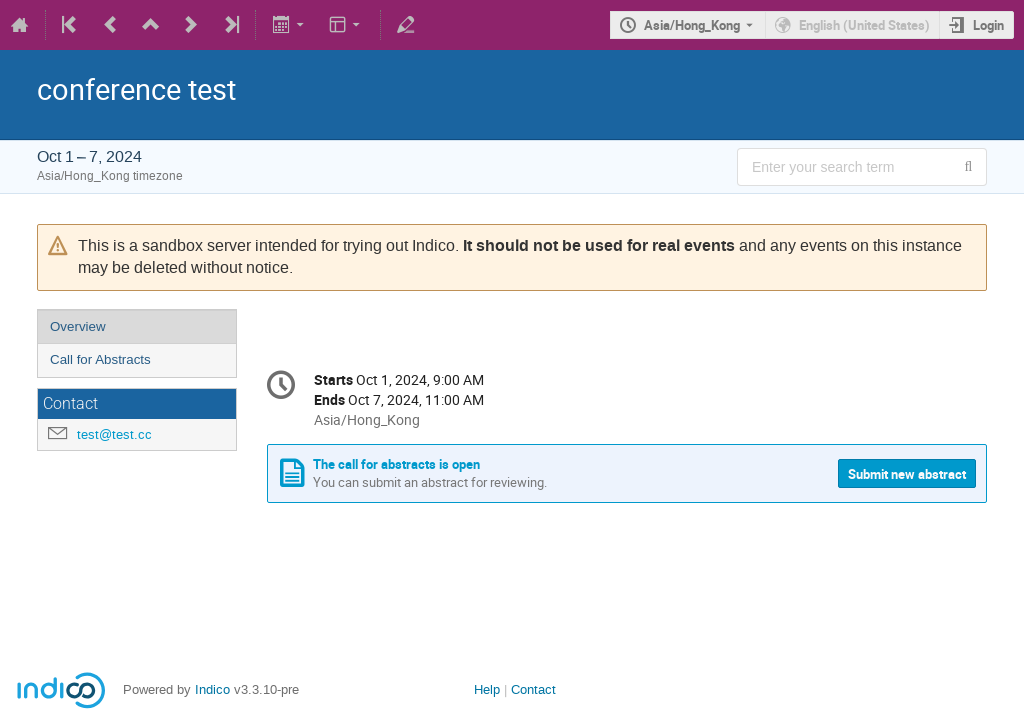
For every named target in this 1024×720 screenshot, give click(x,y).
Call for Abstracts (100, 359)
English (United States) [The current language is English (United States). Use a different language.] (864, 25)
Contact (533, 689)
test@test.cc (114, 434)
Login (988, 25)
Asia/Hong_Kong (692, 25)
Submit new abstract (907, 474)
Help (487, 689)
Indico (212, 689)
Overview (78, 326)
